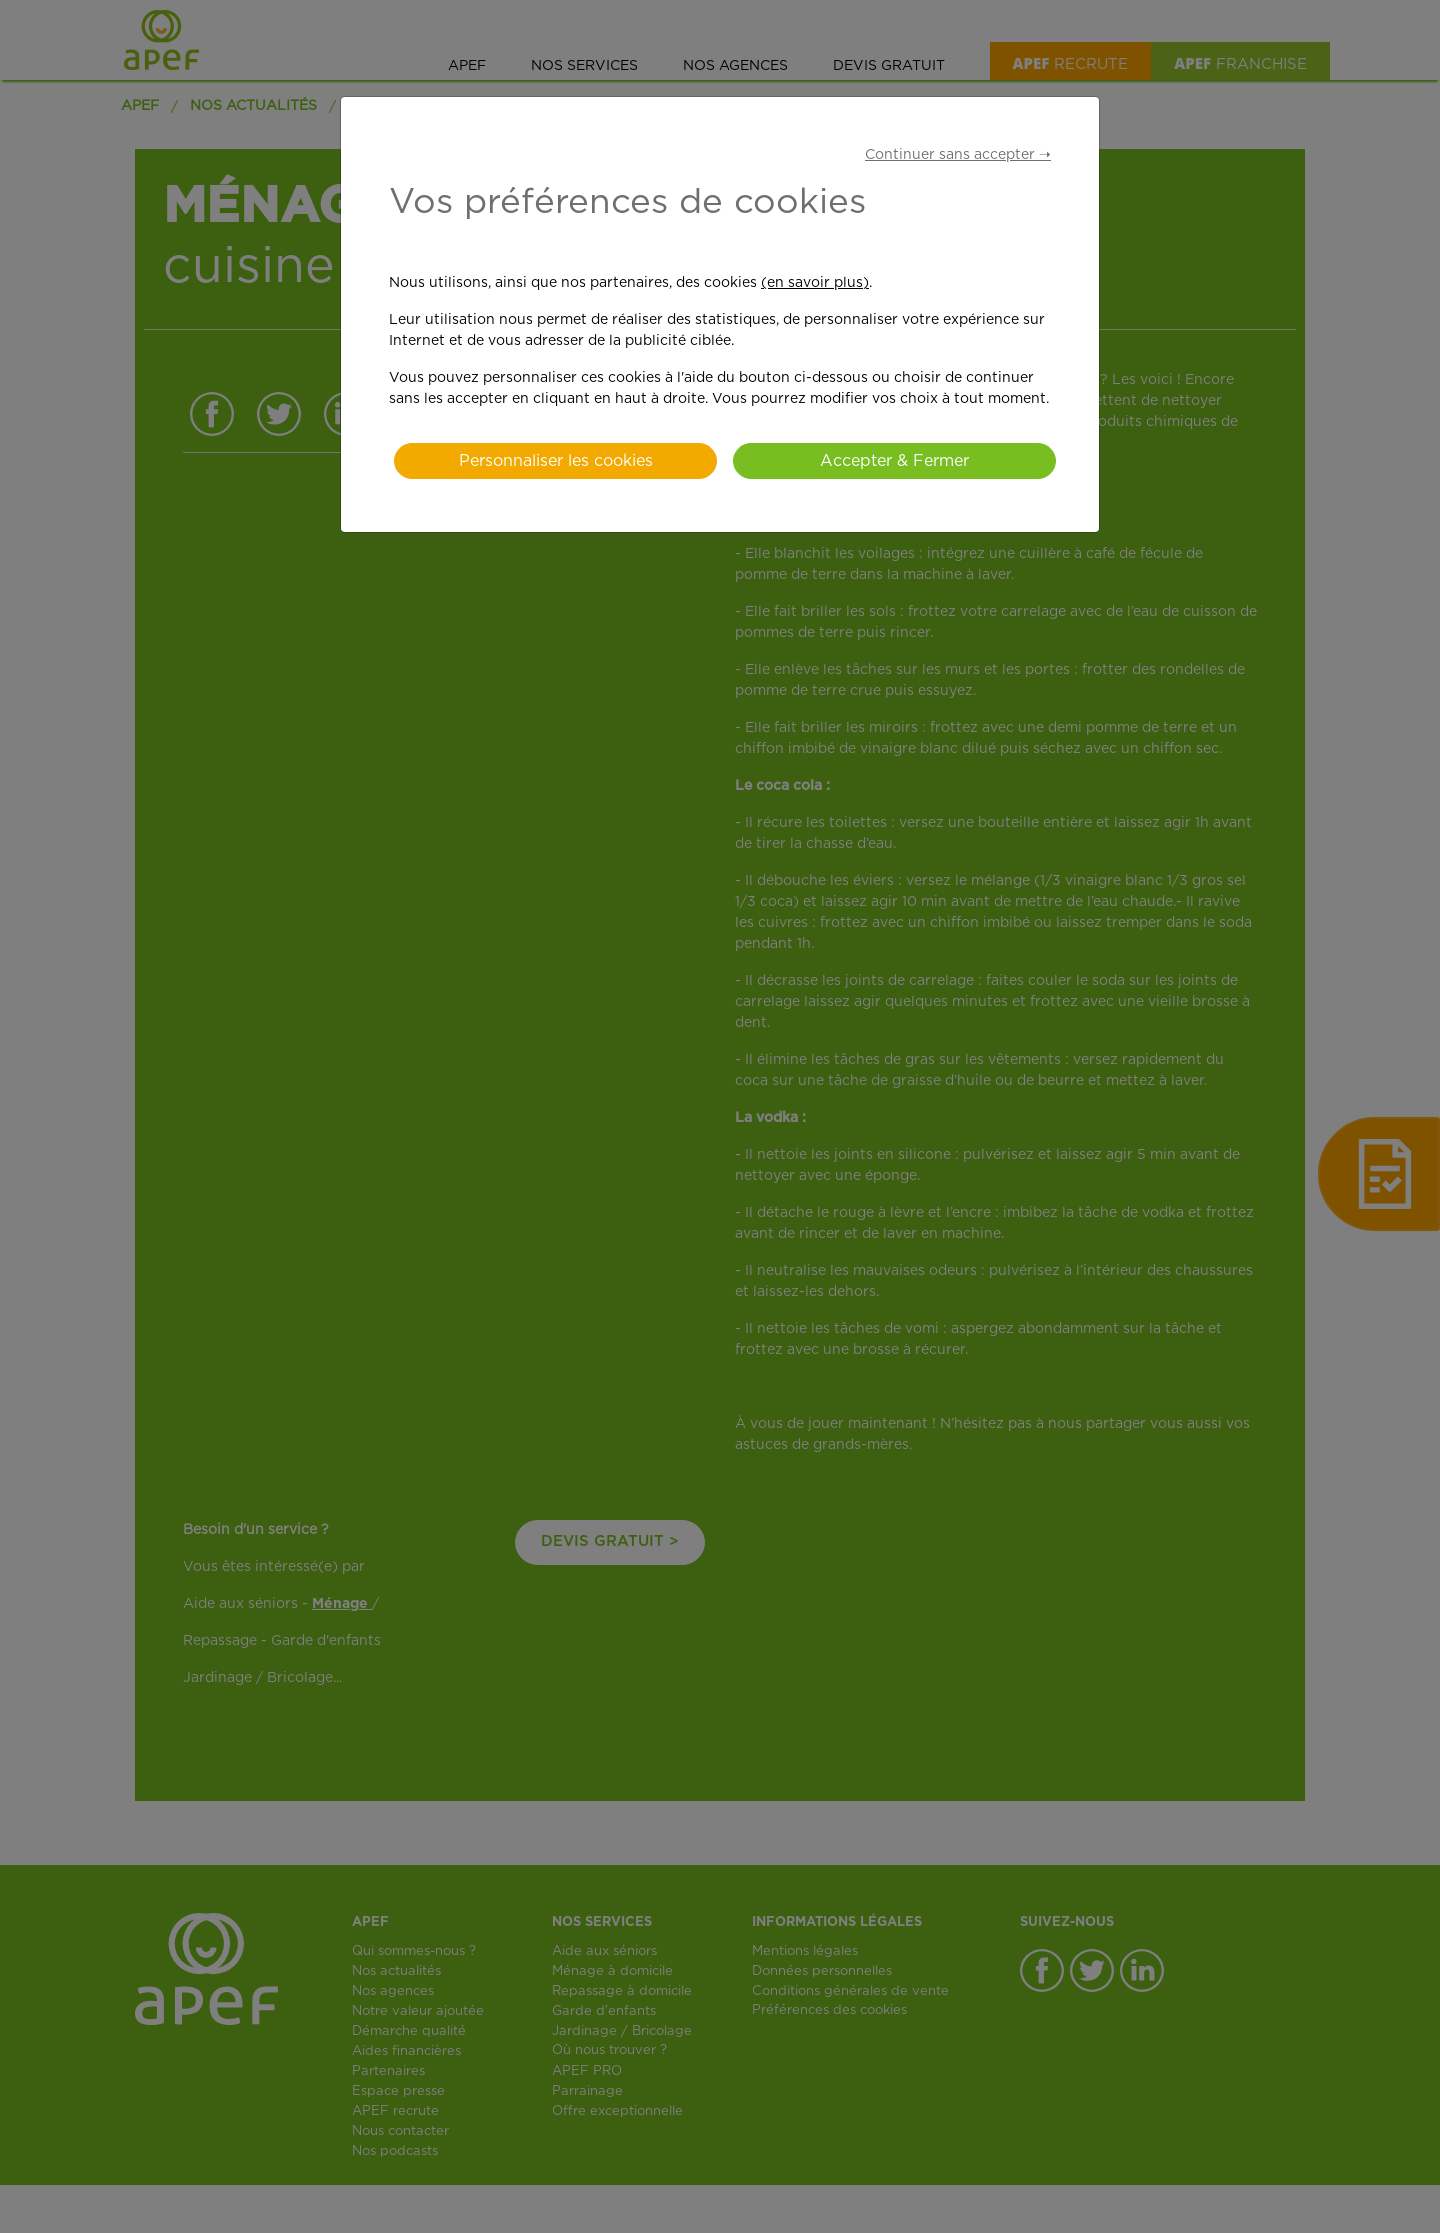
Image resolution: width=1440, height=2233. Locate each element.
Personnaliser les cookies (556, 461)
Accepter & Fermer (894, 461)
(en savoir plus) (815, 283)
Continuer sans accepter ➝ (958, 155)
